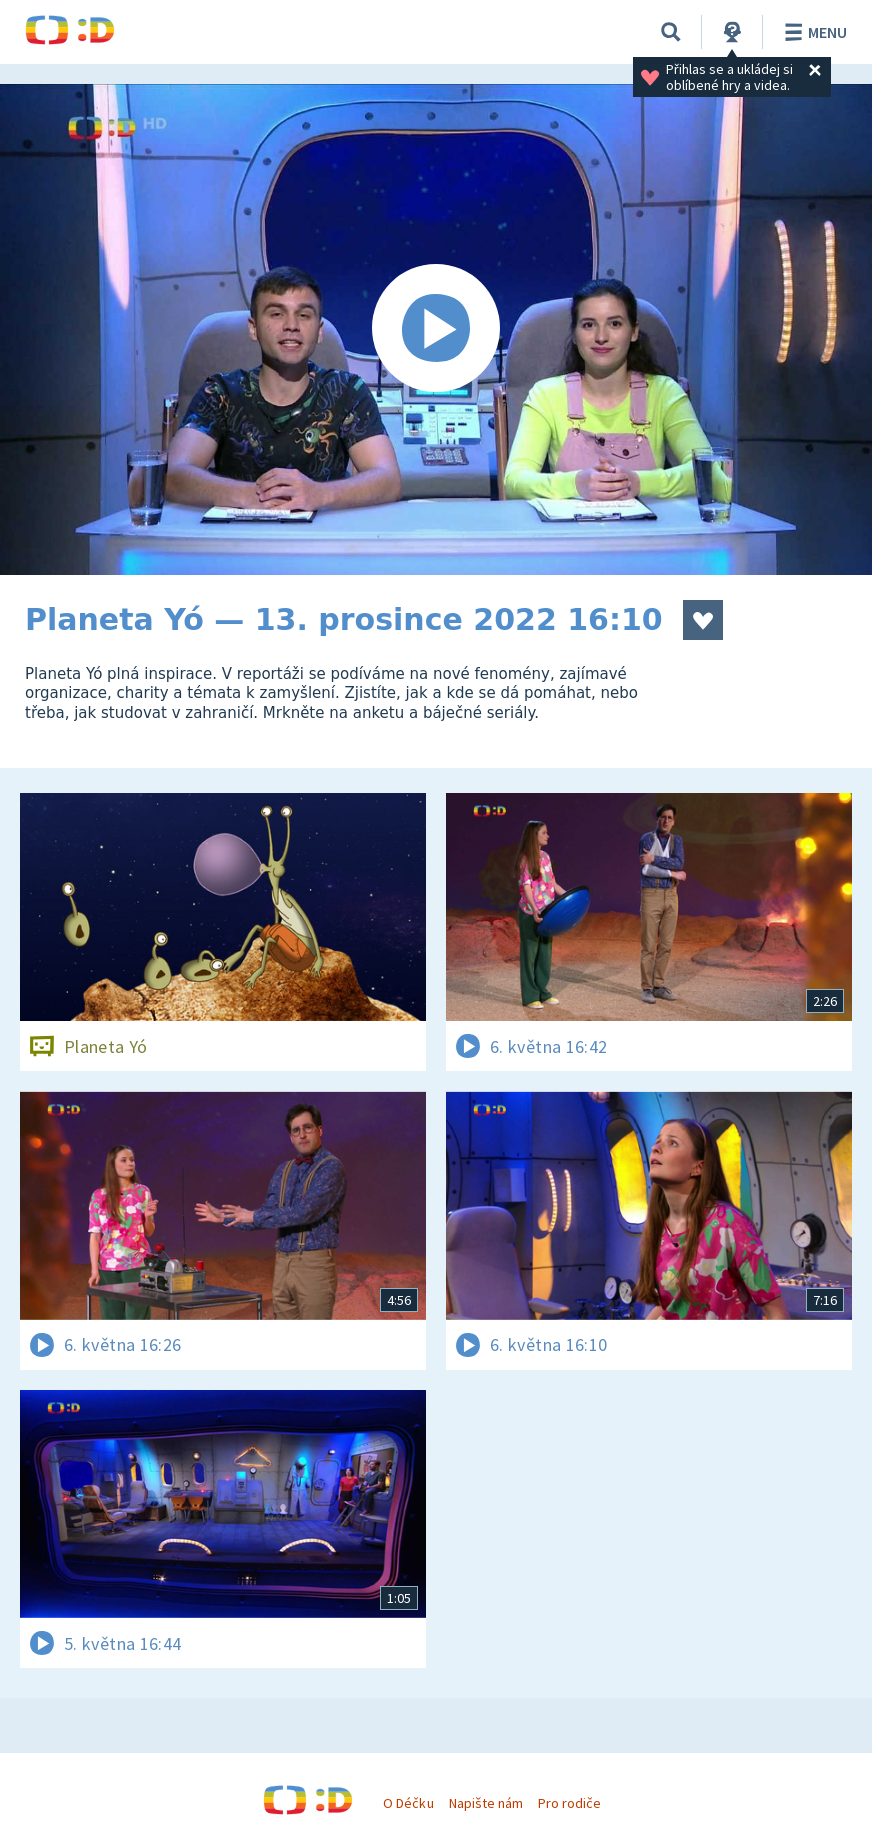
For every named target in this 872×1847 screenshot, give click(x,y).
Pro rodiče (569, 1803)
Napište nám (486, 1803)
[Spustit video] (436, 329)
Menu (812, 32)
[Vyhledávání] (671, 32)
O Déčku (408, 1803)
